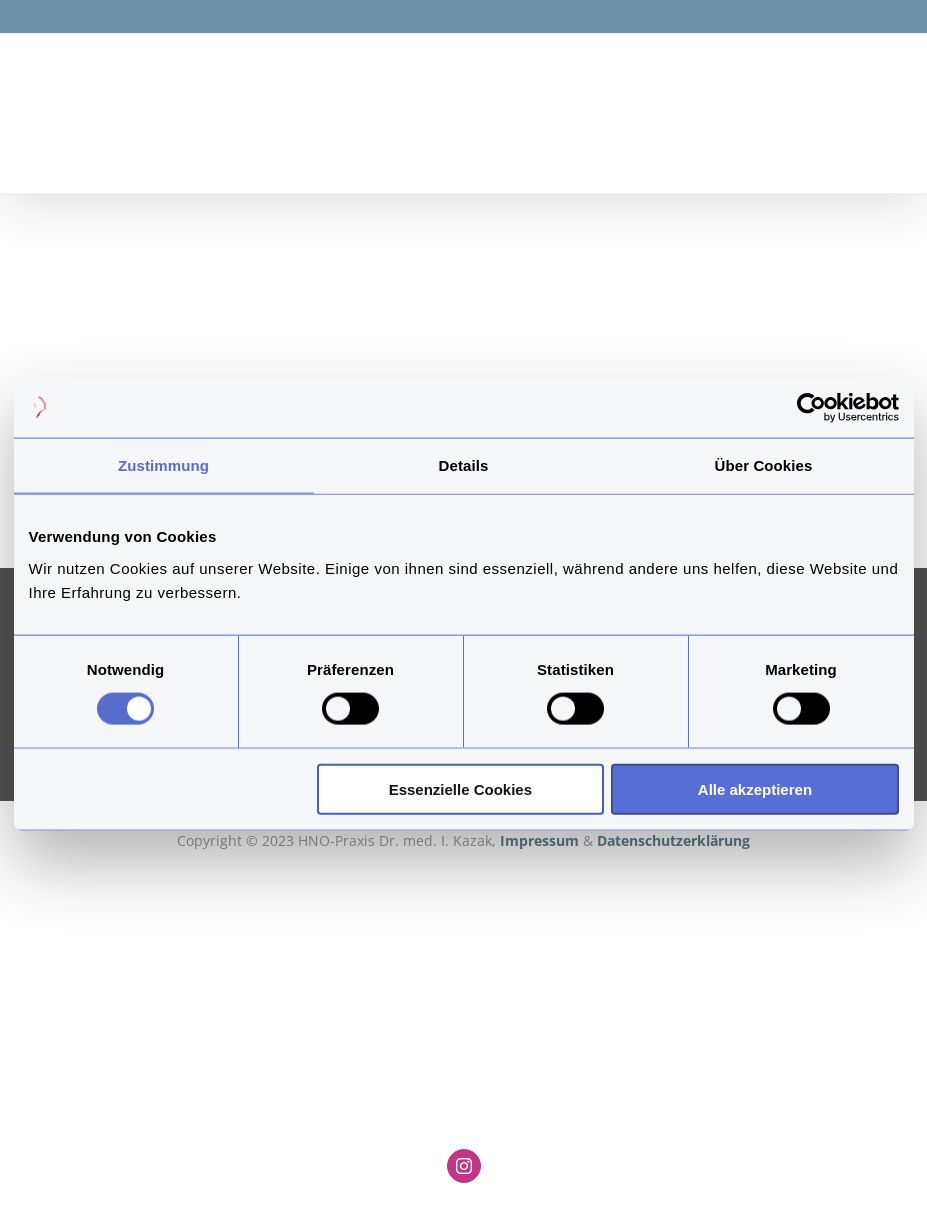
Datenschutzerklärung (673, 840)
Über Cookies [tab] (764, 465)
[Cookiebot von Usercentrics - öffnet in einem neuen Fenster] (811, 408)
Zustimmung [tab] (163, 465)
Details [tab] (464, 465)
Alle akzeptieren (755, 788)
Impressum (541, 840)
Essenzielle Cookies (460, 788)
